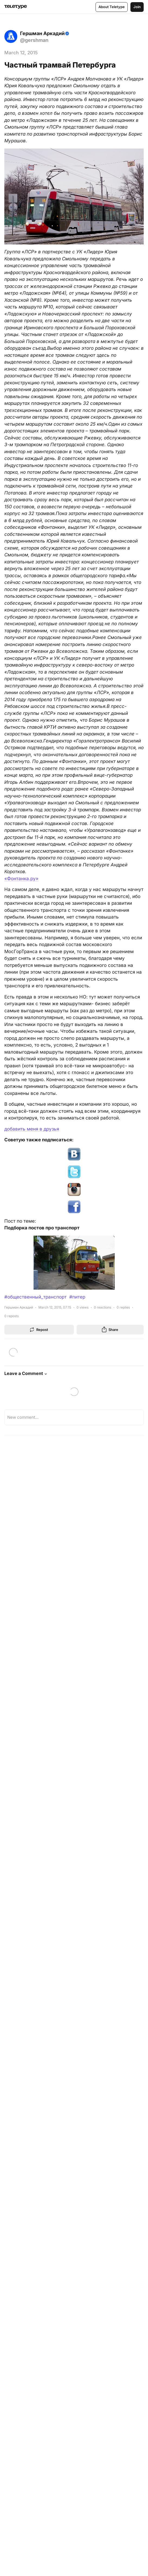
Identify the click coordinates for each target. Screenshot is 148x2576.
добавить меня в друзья (31, 1129)
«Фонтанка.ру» (21, 878)
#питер (77, 1297)
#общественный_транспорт (35, 1297)
